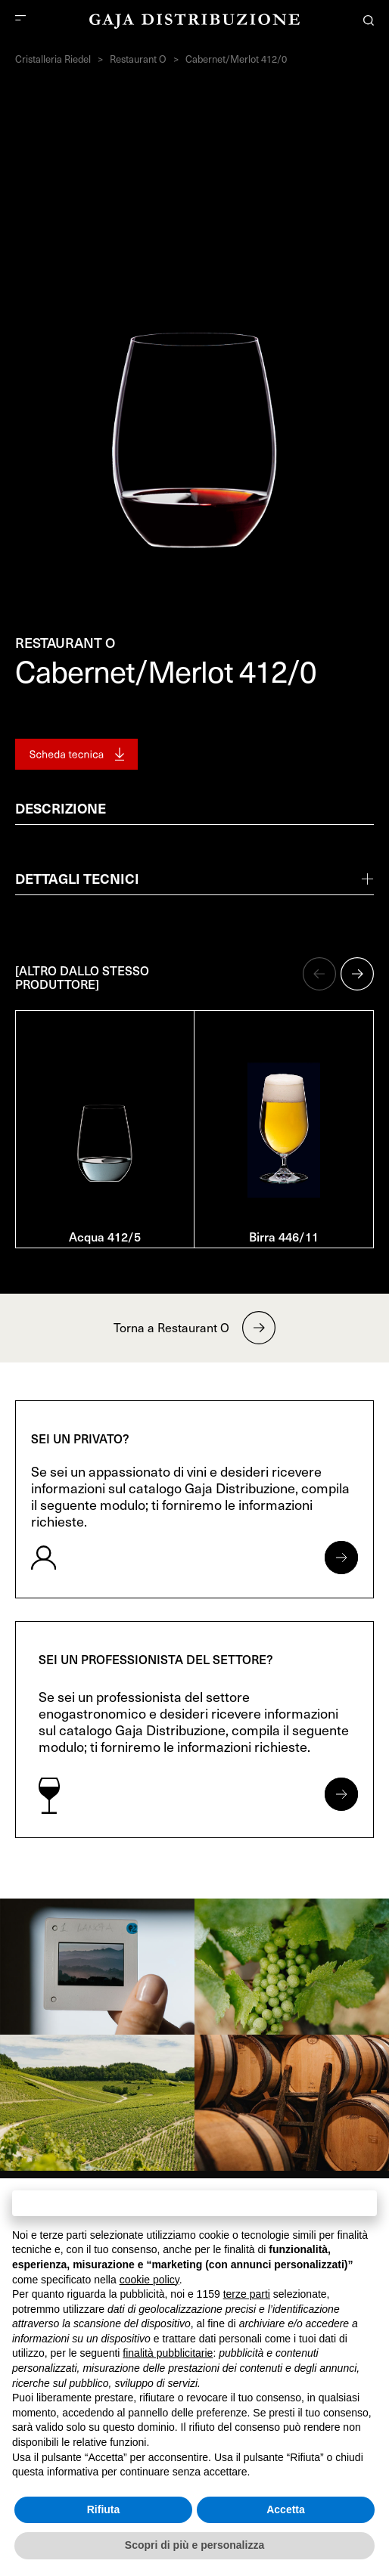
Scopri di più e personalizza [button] (194, 2545)
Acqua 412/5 (105, 1236)
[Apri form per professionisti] (341, 1794)
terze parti (246, 2294)
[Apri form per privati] (341, 1557)
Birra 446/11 (284, 1236)
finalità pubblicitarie (168, 2353)
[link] (97, 1967)
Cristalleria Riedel (53, 59)
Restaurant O (138, 59)
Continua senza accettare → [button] (194, 2203)
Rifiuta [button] (103, 2509)
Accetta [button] (285, 2509)
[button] (319, 973)
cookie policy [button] (149, 2280)
